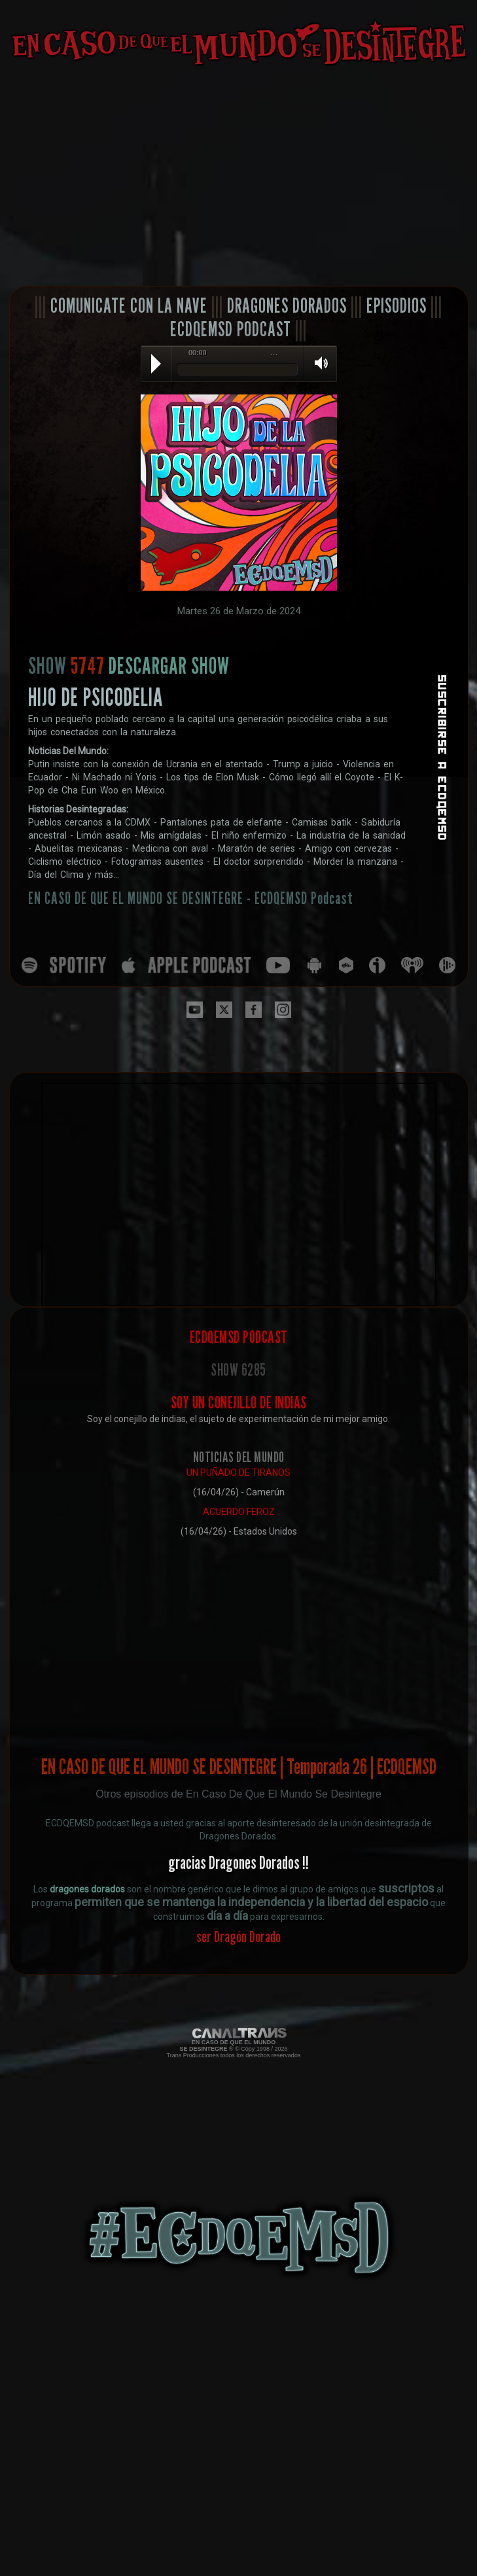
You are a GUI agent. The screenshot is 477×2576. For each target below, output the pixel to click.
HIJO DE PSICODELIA (95, 697)
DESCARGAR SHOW (169, 665)
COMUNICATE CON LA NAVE (128, 305)
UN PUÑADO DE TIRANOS (238, 1472)
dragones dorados (87, 1889)
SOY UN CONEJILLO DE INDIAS (239, 1402)
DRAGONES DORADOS (287, 305)
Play (156, 364)
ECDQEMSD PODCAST (230, 329)
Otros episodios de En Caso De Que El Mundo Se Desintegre (238, 1794)
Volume (317, 363)
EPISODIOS (396, 305)
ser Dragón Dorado (238, 1936)
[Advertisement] (238, 176)
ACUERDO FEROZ (239, 1511)
